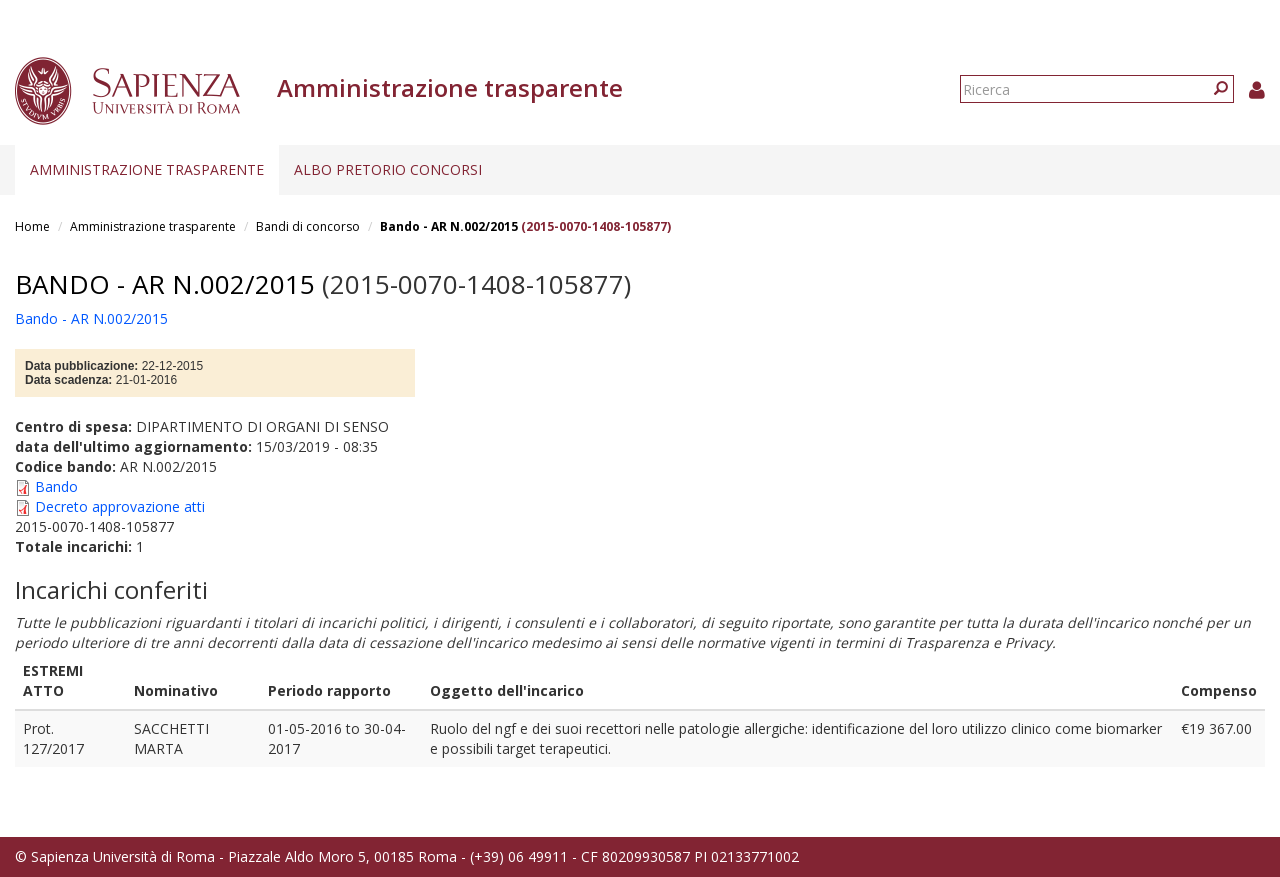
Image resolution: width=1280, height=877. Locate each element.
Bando (56, 486)
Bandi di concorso (308, 226)
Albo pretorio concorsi (388, 169)
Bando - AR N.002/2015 (449, 226)
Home (32, 226)
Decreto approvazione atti (120, 506)
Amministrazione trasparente (147, 169)
